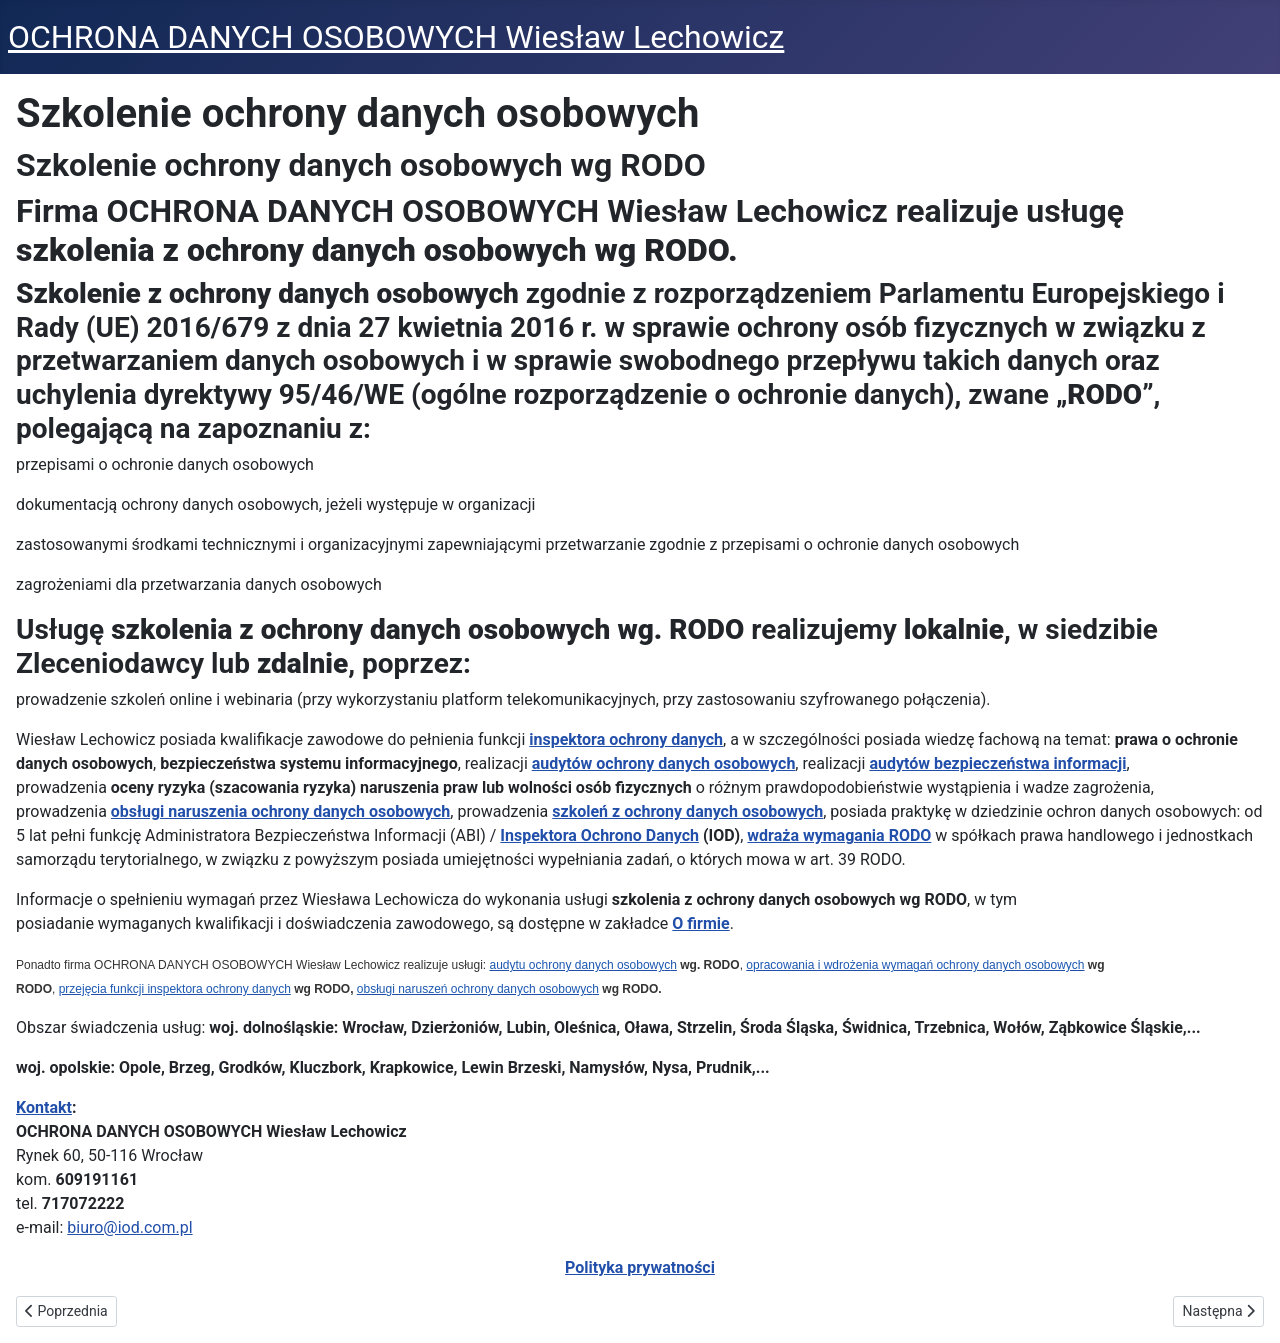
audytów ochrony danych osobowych (664, 763)
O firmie (700, 923)
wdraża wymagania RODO (839, 835)
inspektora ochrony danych (626, 739)
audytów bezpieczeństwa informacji (997, 763)
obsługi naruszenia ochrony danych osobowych (281, 811)
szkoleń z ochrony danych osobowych (687, 811)
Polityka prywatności (640, 1267)
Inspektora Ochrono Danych (599, 835)
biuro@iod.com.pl (129, 1227)
